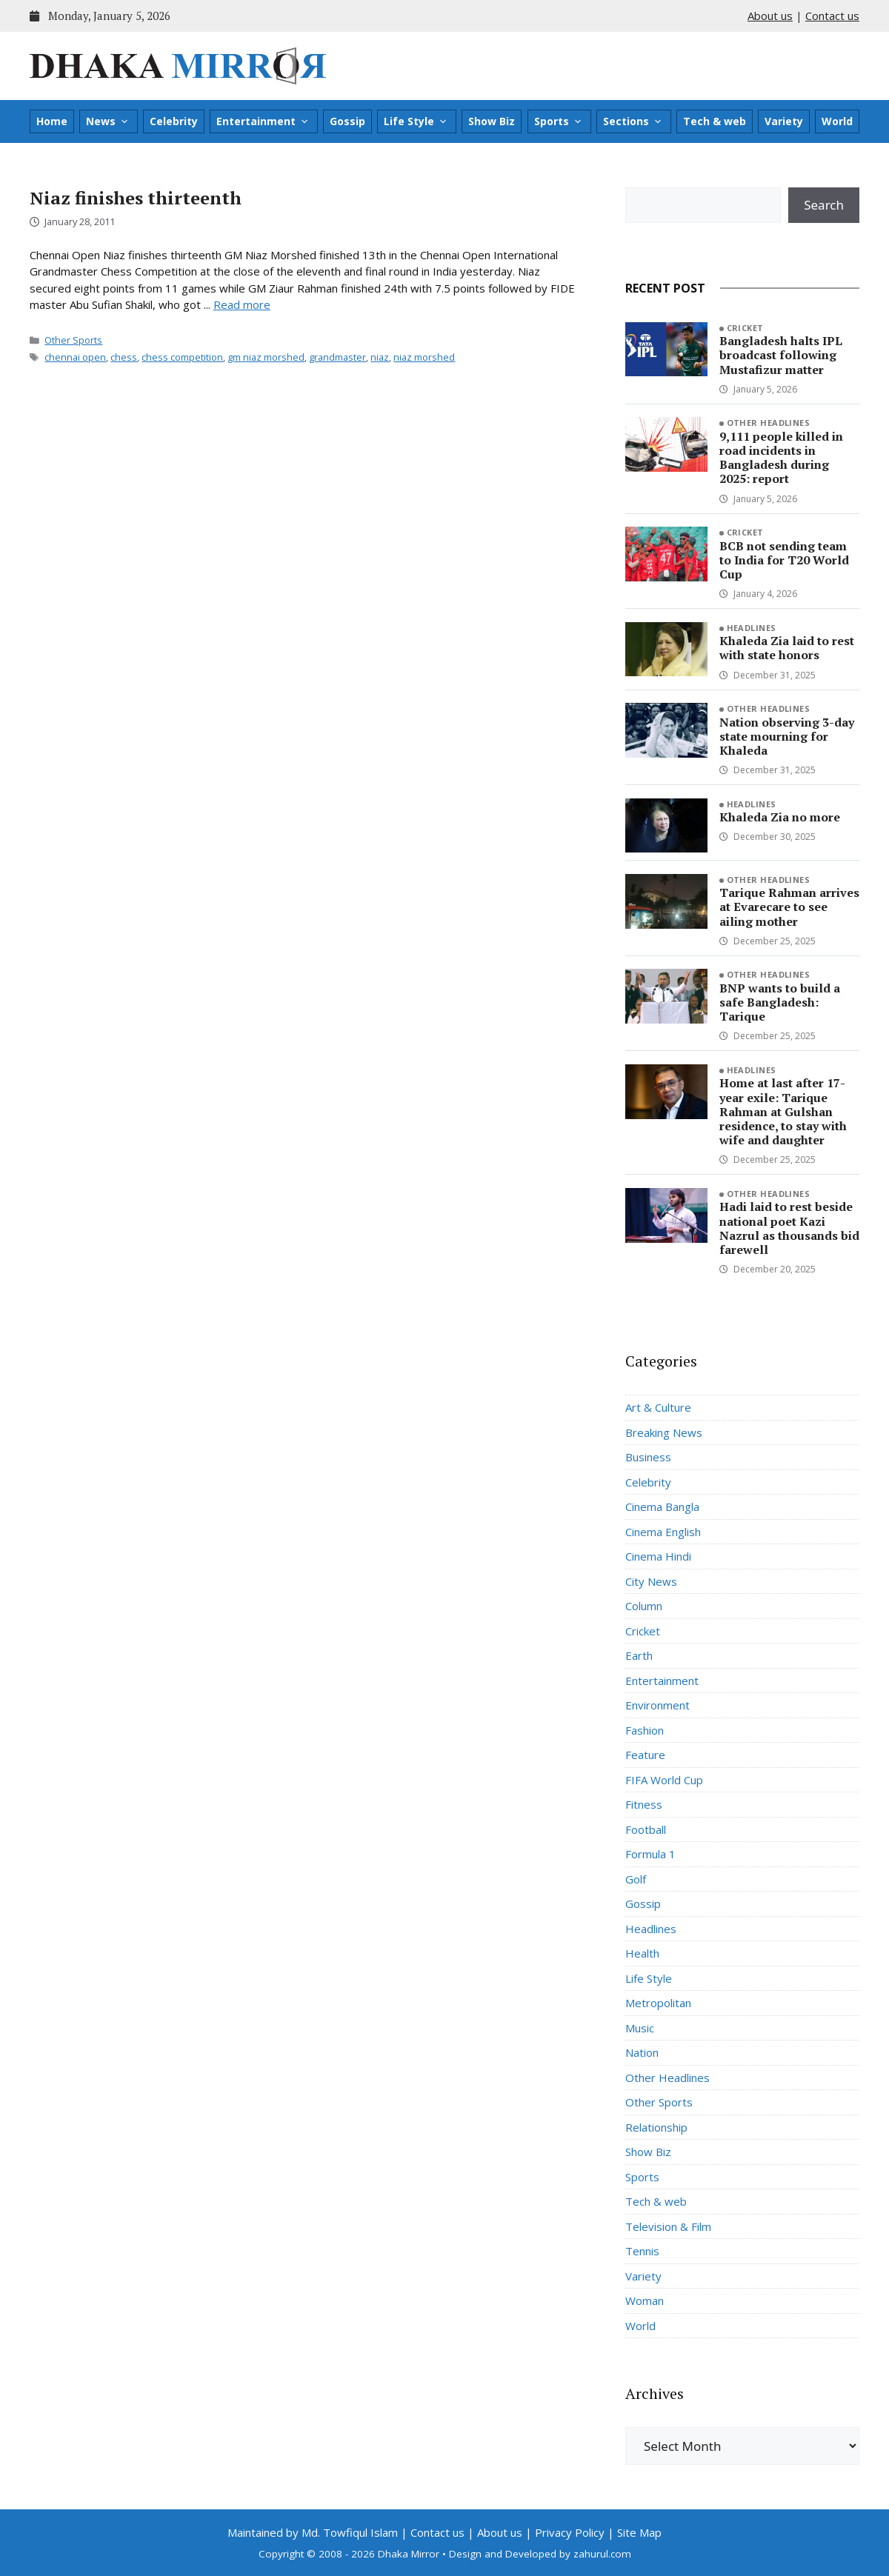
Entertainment (263, 121)
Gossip (347, 121)
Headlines (751, 627)
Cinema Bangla (662, 1506)
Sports (558, 121)
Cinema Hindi (658, 1556)
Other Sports (73, 340)
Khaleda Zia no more (779, 817)
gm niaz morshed (265, 357)
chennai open (75, 357)
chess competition (182, 357)
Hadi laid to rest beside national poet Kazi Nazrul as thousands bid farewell (789, 1228)
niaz (379, 357)
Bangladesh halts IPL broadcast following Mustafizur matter (780, 355)
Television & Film (668, 2226)
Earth (639, 1655)
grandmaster (337, 357)
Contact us (832, 15)
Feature (645, 1754)
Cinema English (663, 1531)
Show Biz (491, 121)
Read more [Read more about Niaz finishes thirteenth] (241, 304)
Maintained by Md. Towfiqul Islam (312, 2532)
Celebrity (174, 121)
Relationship (656, 2127)
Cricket (745, 327)
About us (770, 15)
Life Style (416, 121)
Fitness (643, 1804)
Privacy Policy (570, 2532)
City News (651, 1581)
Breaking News (663, 1432)
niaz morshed (424, 357)
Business (648, 1456)
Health (642, 1953)
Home (51, 121)
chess (123, 357)
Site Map (639, 2532)
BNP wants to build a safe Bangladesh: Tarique (779, 1002)
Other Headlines (768, 422)
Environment (657, 1705)
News (108, 121)
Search (824, 204)
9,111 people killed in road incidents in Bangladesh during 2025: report (781, 457)
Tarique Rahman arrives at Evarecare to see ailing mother (789, 906)
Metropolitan (658, 2002)
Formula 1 (650, 1853)
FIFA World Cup (664, 1779)
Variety (784, 121)
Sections (633, 121)
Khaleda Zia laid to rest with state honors (786, 648)
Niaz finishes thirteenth (136, 198)
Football (645, 1829)
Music (639, 2028)
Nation (642, 2052)
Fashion (644, 1730)
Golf (635, 1879)
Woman (644, 2300)
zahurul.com (602, 2553)
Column (643, 1605)
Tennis (642, 2250)
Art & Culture (658, 1407)
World (837, 121)
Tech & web (714, 121)
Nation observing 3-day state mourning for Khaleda (786, 736)
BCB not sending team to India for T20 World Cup (784, 560)
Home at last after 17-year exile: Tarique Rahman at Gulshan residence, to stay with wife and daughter (783, 1111)
